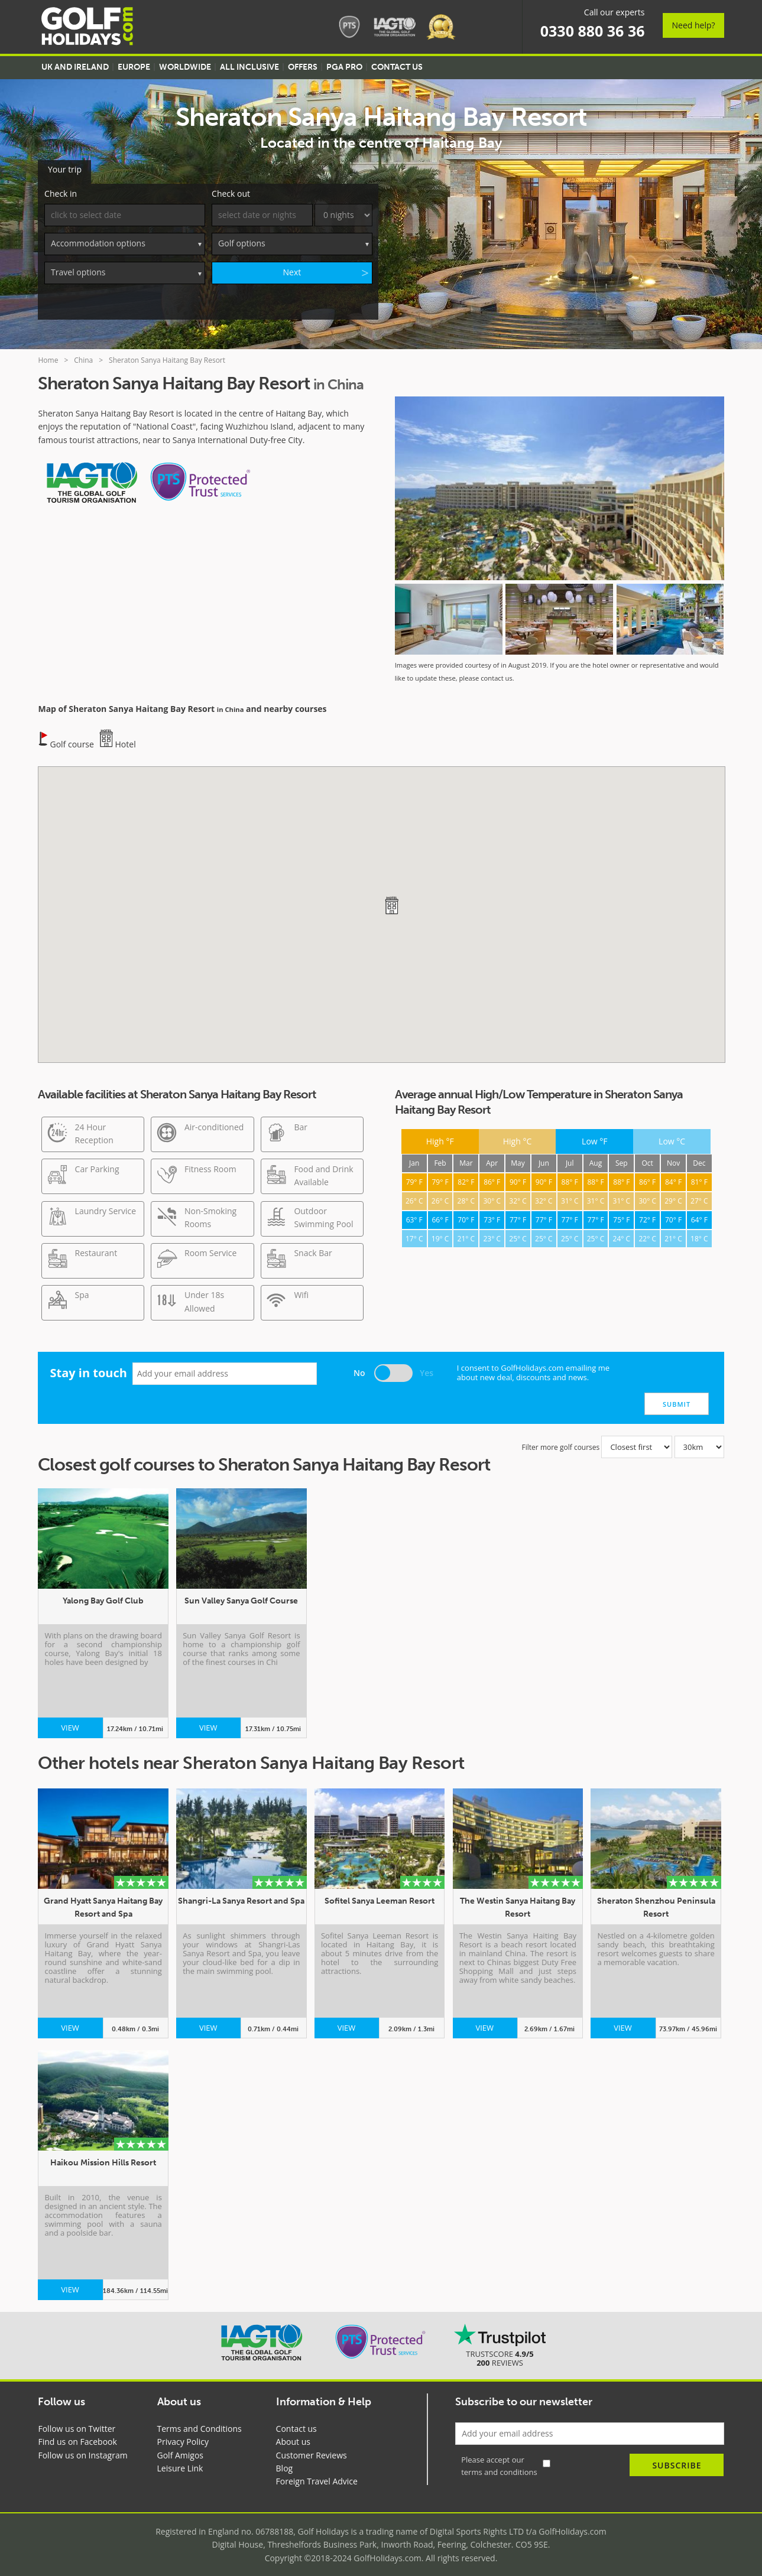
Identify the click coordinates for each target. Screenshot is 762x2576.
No (359, 1365)
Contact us (296, 2421)
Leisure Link (180, 2461)
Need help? (693, 25)
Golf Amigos (180, 2448)
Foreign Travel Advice (317, 2474)
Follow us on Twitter (76, 2421)
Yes (426, 1365)
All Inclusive (249, 67)
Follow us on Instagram (82, 2448)
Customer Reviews (311, 2448)
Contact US (397, 67)
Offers (302, 67)
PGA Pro (344, 67)
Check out (231, 187)
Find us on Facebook (77, 2435)
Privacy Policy (183, 2435)
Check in (60, 187)
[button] (391, 898)
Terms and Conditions (199, 2421)
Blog (284, 2461)
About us (293, 2435)
